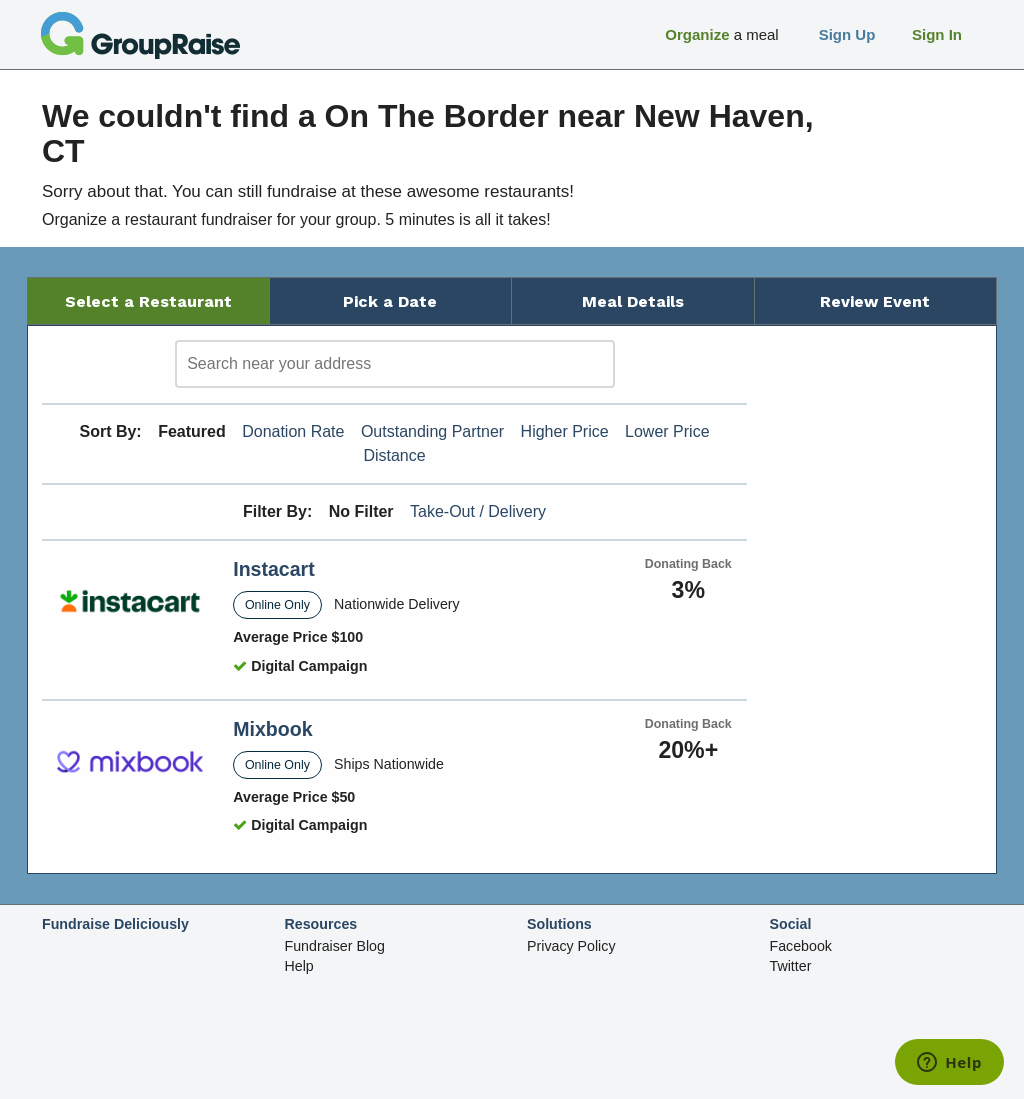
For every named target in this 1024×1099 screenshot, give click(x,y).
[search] (395, 364)
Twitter (791, 966)
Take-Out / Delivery (478, 511)
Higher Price (565, 431)
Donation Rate (293, 431)
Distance (394, 455)
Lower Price (667, 431)
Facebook (801, 946)
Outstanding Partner (432, 431)
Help (299, 966)
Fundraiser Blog (335, 946)
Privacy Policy (571, 946)
